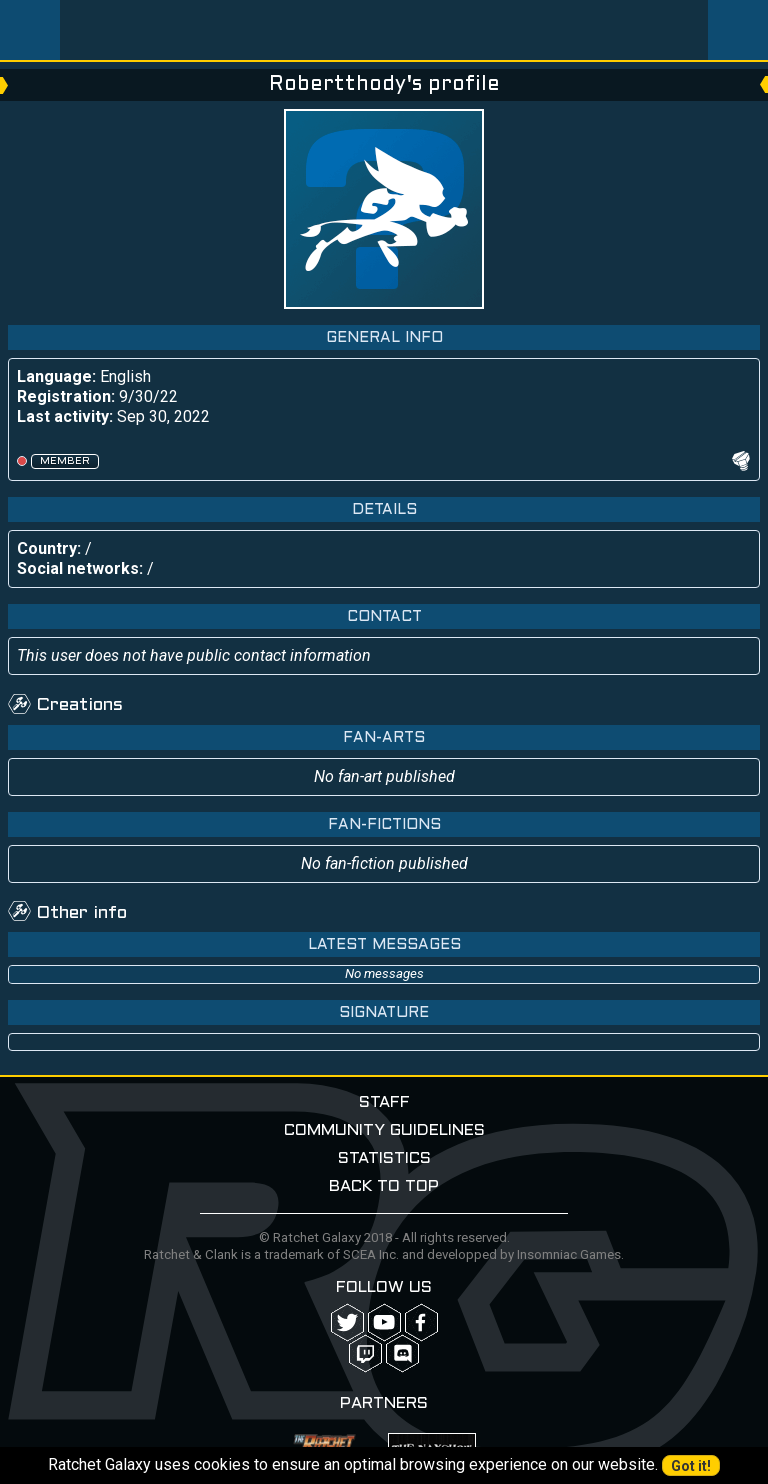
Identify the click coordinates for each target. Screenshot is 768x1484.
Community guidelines (384, 1130)
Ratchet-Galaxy (384, 30)
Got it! (691, 1466)
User (738, 30)
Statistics (384, 1158)
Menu (30, 30)
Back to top (384, 1186)
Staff (384, 1102)
